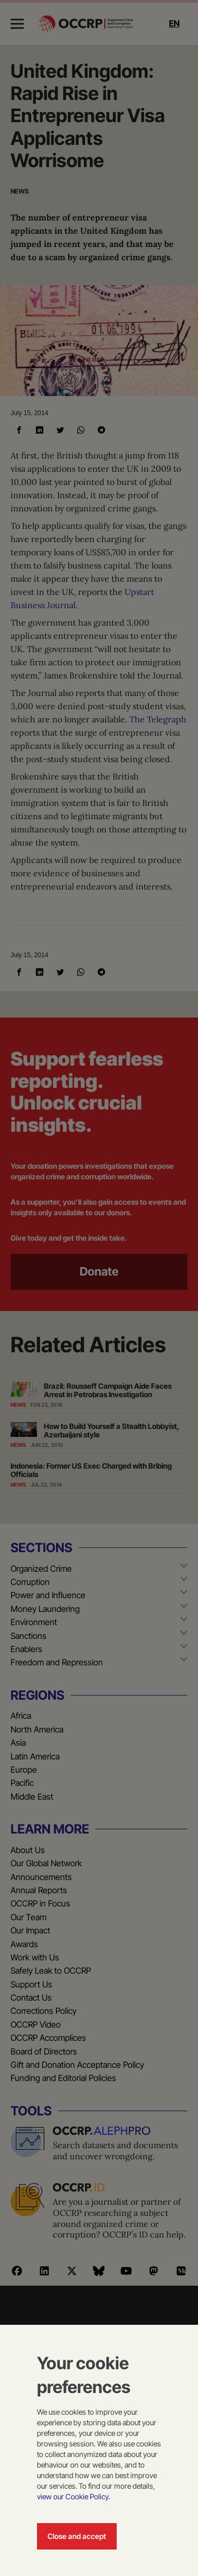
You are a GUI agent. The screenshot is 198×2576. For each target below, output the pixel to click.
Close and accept (77, 2536)
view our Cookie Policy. (73, 2496)
